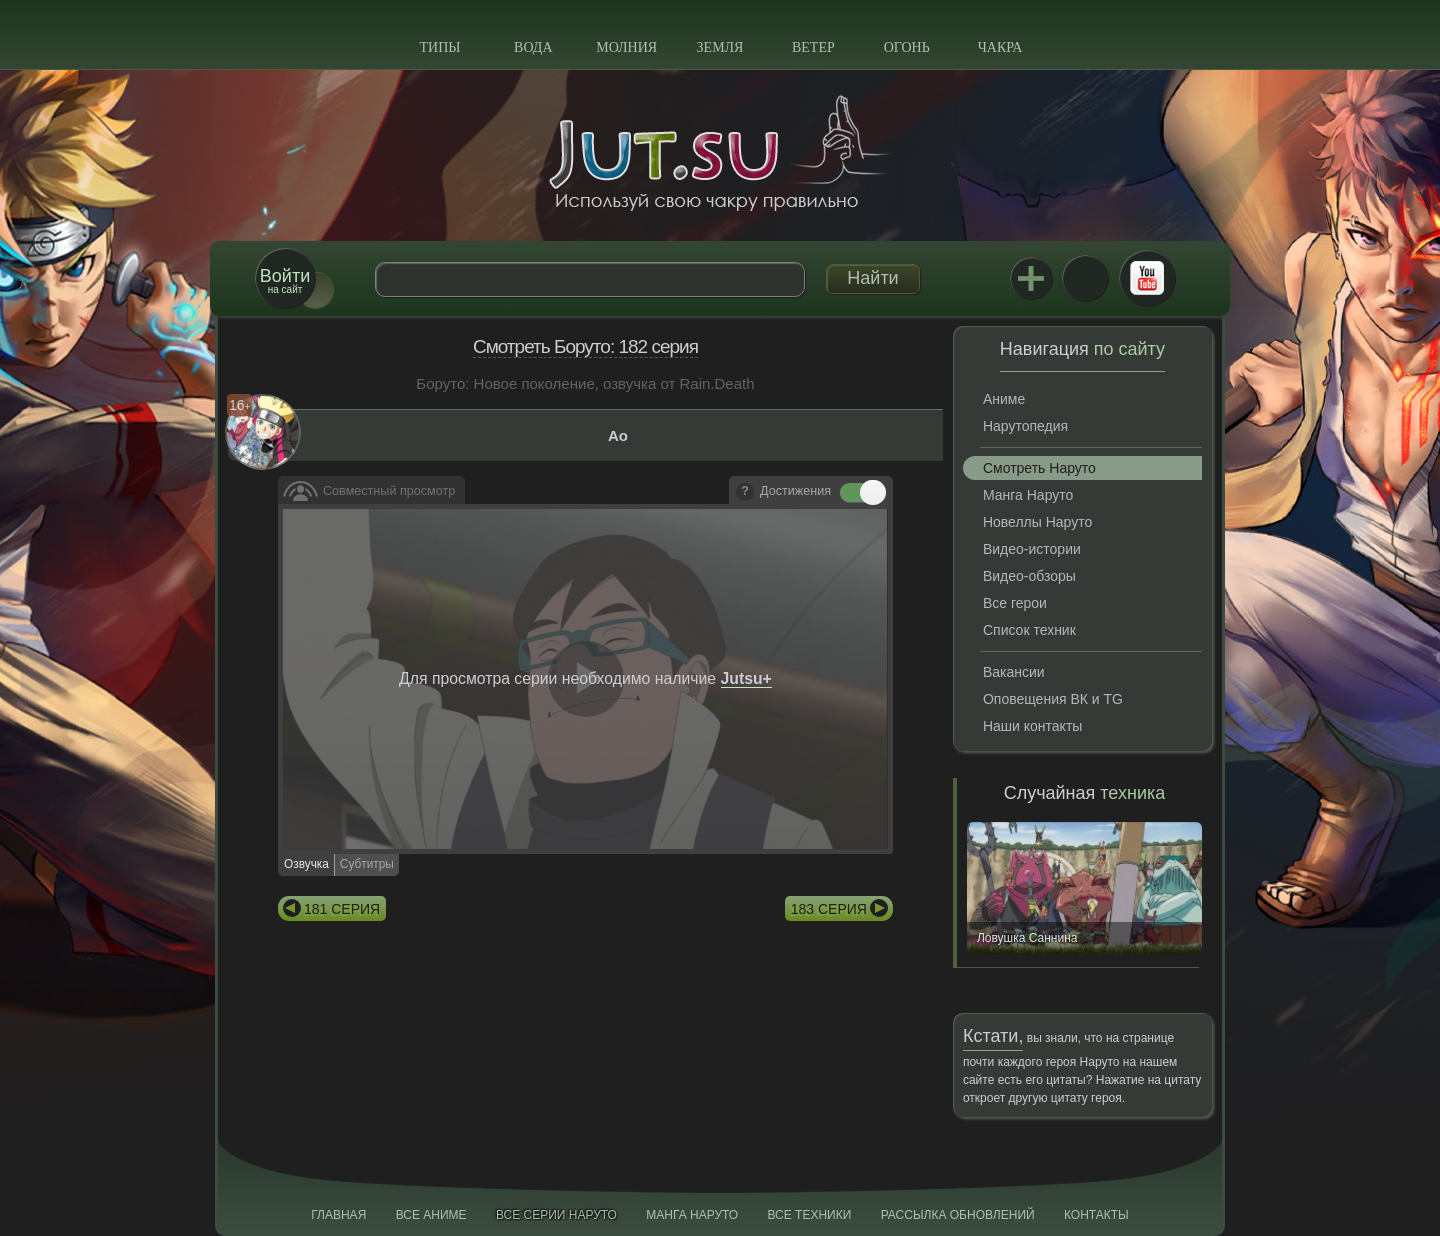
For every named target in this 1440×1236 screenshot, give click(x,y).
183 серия (829, 909)
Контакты (1096, 1215)
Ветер (813, 47)
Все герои (1015, 603)
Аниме (1004, 399)
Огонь (907, 47)
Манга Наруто (1028, 495)
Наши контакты (1032, 726)
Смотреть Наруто (1039, 468)
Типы (439, 47)
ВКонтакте (1085, 278)
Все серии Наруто (556, 1215)
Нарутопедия (1025, 426)
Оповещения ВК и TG (1053, 699)
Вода (533, 47)
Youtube (1147, 278)
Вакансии (1014, 672)
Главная (338, 1215)
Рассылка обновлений (958, 1215)
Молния (626, 47)
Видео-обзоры (1029, 576)
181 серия (342, 909)
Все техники (809, 1215)
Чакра (1000, 47)
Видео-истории (1032, 549)
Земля (720, 47)
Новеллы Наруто (1037, 522)
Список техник (1029, 630)
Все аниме (431, 1215)
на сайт (285, 280)
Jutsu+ (1031, 278)
